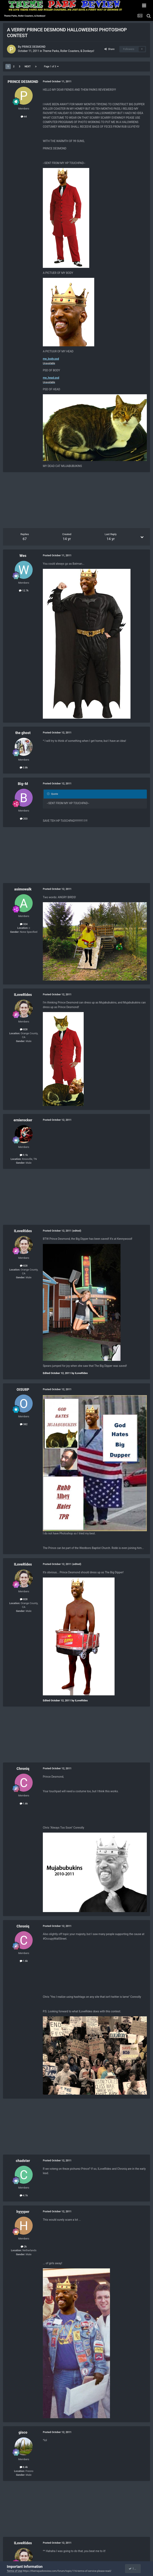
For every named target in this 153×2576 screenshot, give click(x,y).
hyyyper (23, 2212)
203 (23, 818)
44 (24, 116)
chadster (23, 2161)
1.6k (24, 1803)
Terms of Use (14, 2570)
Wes (23, 556)
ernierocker (23, 1120)
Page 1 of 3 (51, 66)
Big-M (23, 784)
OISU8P (23, 1389)
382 (23, 1424)
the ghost (23, 733)
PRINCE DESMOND (33, 46)
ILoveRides (23, 994)
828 (23, 1029)
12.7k (23, 590)
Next (28, 66)
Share (109, 49)
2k (24, 2246)
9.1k (24, 1155)
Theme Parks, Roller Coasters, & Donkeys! (68, 51)
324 (23, 924)
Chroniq (23, 1769)
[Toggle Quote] (48, 794)
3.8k (24, 767)
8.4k (24, 2467)
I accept (135, 2568)
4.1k (24, 2195)
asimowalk (23, 889)
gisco (23, 2432)
